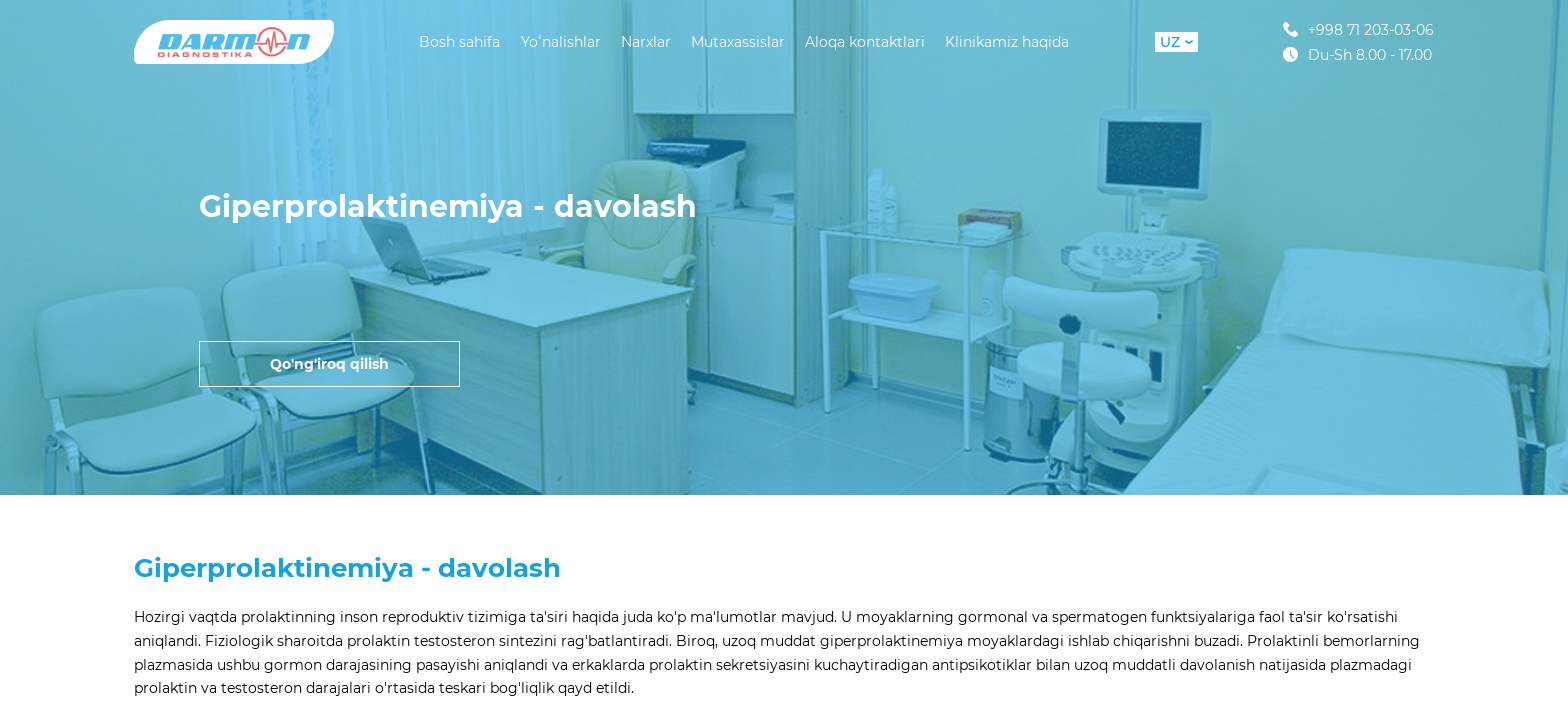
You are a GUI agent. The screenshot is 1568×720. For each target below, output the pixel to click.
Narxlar (646, 42)
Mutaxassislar (738, 42)
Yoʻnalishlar (561, 42)
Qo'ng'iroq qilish (329, 364)
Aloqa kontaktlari (865, 42)
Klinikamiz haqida (1007, 42)
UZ (1176, 42)
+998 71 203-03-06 (1358, 29)
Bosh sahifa (459, 42)
